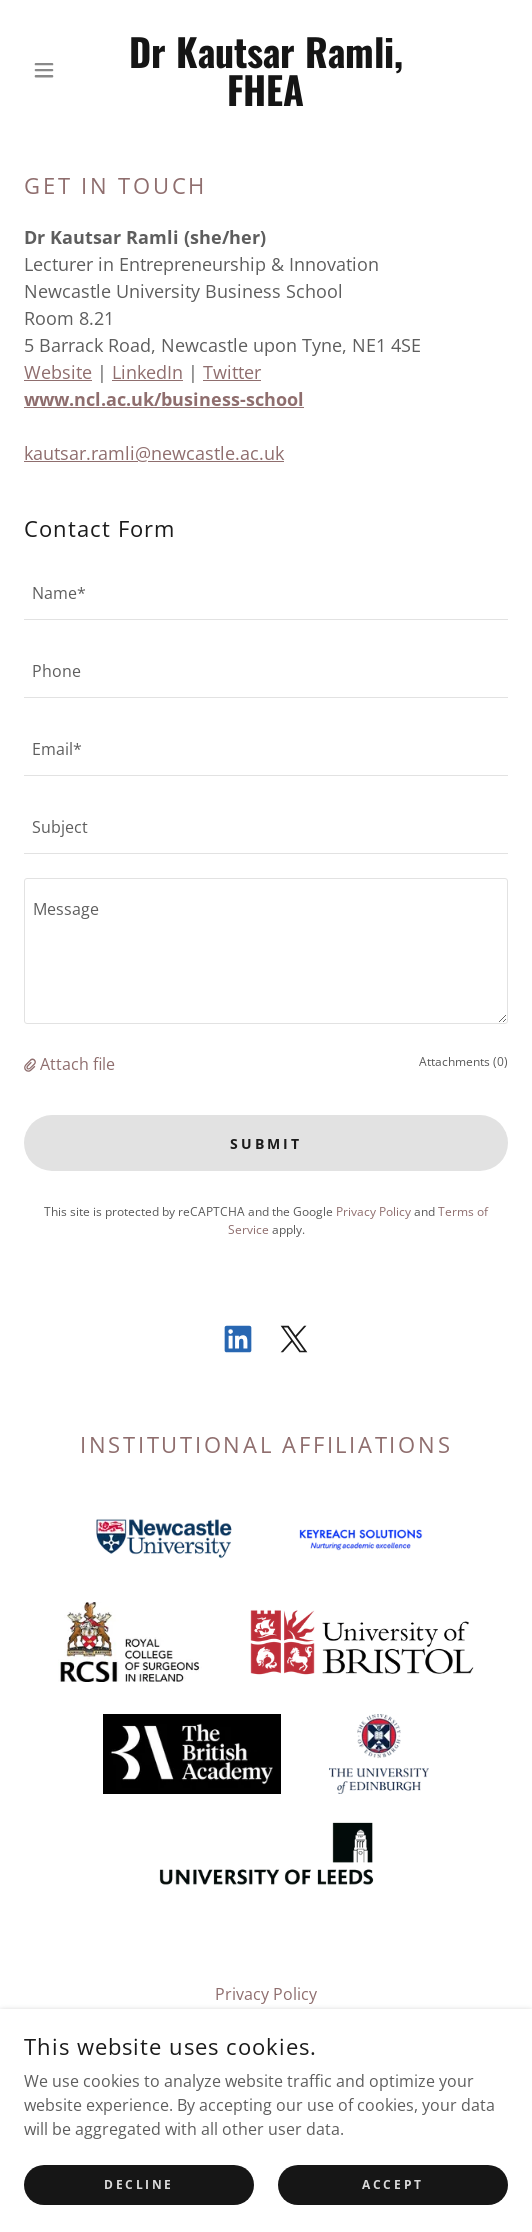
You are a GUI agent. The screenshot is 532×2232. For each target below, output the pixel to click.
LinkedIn (147, 372)
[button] (60, 70)
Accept (392, 2211)
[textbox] (266, 593)
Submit (266, 1143)
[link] (266, 70)
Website (58, 372)
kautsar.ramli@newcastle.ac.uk (154, 453)
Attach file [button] (77, 1064)
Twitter (232, 372)
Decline (139, 2211)
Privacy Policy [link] (373, 1211)
